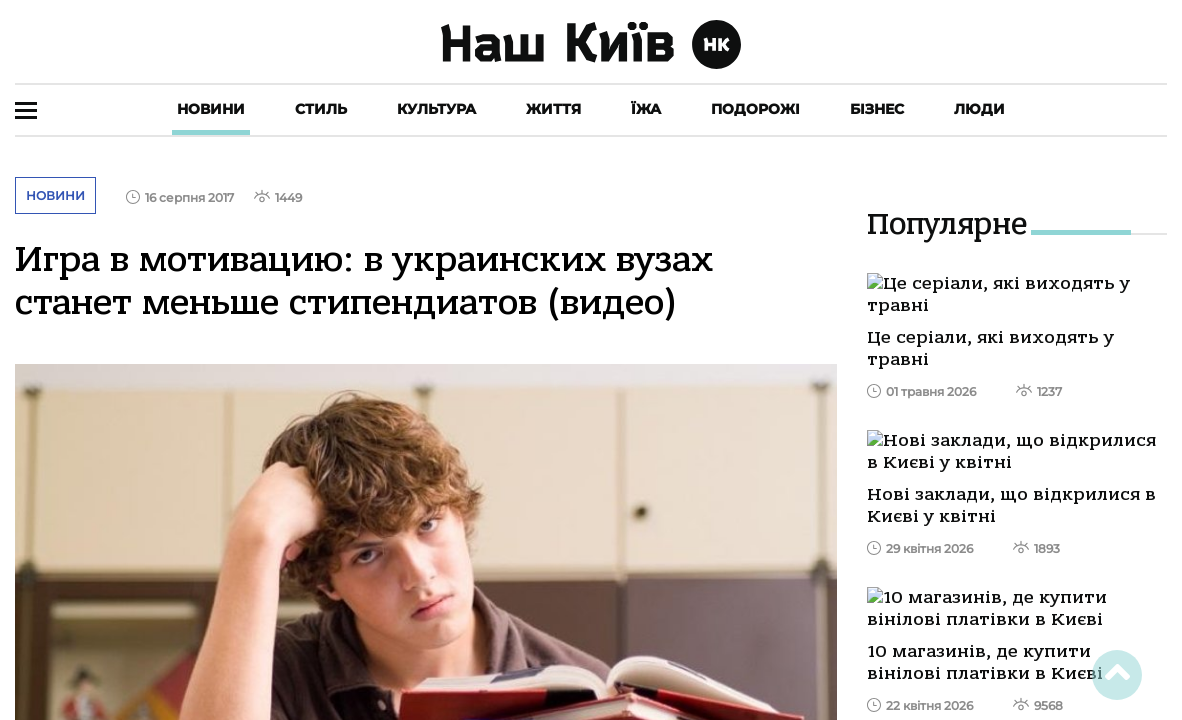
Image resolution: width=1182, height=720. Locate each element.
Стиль (321, 109)
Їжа (646, 109)
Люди (979, 109)
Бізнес (877, 109)
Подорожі (755, 109)
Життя (553, 109)
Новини (211, 109)
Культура (436, 109)
